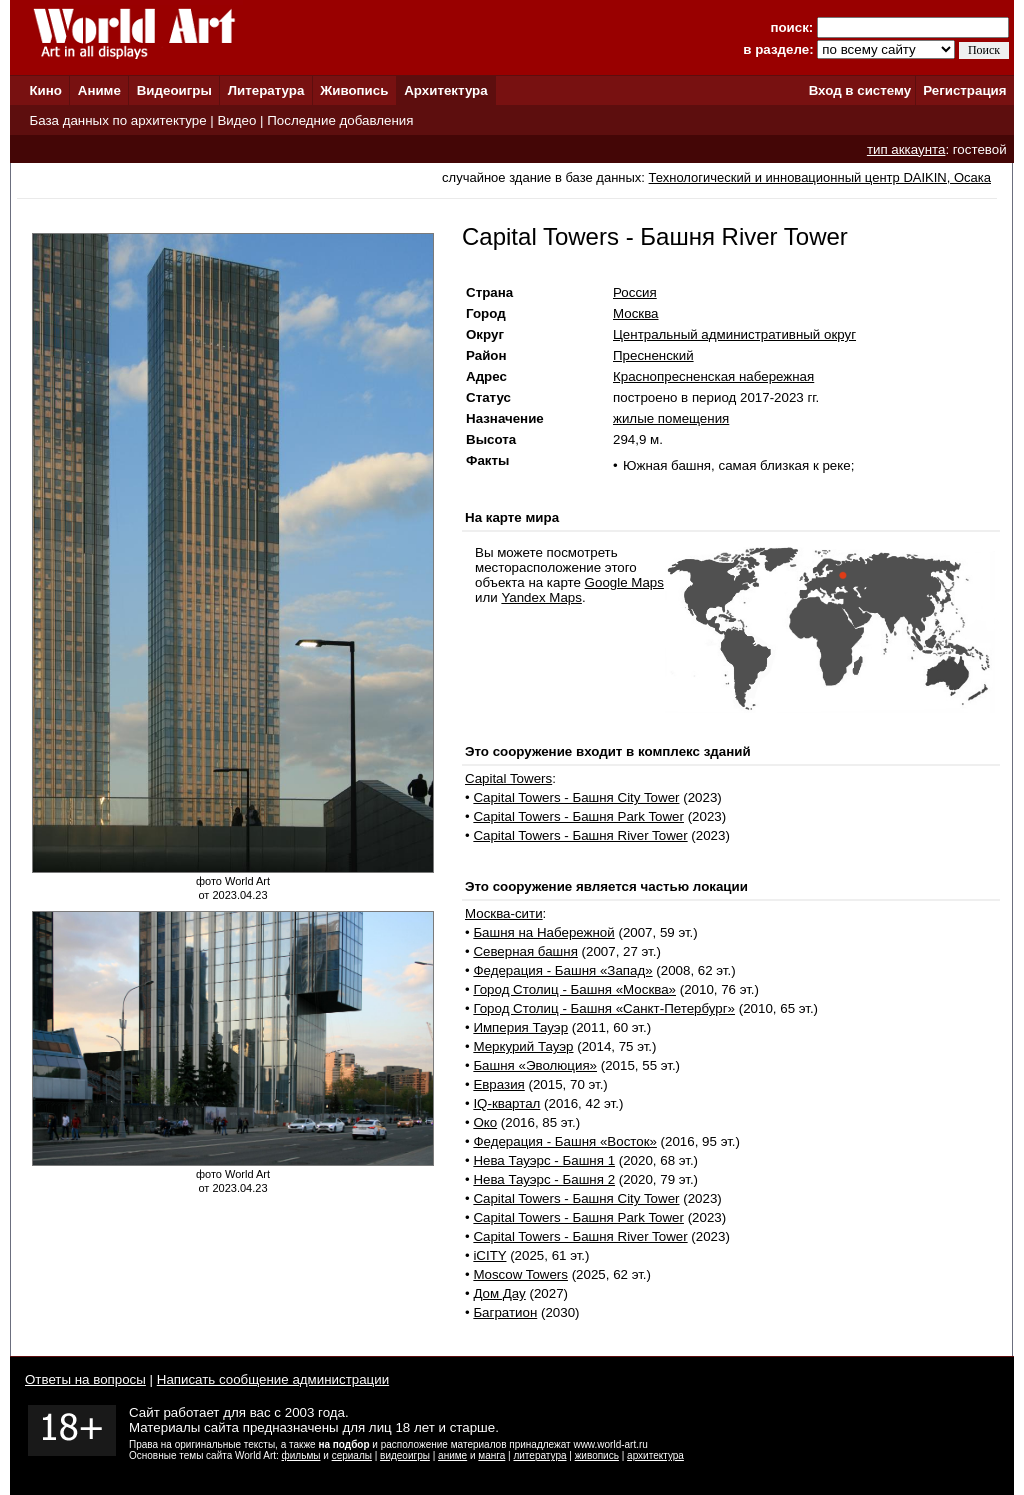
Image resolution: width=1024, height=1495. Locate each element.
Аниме (99, 90)
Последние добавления (340, 120)
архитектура (655, 1455)
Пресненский (653, 355)
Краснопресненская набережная (713, 376)
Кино (45, 90)
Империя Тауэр (520, 1027)
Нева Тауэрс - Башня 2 (544, 1179)
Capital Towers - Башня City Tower (576, 797)
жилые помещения (671, 418)
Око (485, 1122)
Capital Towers (508, 778)
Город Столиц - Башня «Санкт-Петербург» (604, 1008)
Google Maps (624, 582)
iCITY (489, 1255)
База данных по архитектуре (117, 120)
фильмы (301, 1455)
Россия (635, 292)
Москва (636, 313)
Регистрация (964, 90)
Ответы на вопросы (85, 1379)
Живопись (354, 90)
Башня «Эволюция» (535, 1065)
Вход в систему (860, 90)
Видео (236, 120)
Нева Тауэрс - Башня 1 (544, 1160)
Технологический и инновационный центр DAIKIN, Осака (820, 177)
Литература (266, 90)
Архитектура (445, 90)
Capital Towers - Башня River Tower (580, 835)
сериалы (352, 1455)
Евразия (498, 1084)
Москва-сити (504, 913)
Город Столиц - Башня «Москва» (574, 989)
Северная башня (525, 951)
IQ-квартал (506, 1103)
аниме (452, 1455)
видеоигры (405, 1455)
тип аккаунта (906, 149)
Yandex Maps (541, 597)
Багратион (505, 1312)
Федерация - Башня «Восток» (565, 1141)
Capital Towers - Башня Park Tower (578, 816)
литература (539, 1455)
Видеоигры (174, 90)
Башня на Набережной (543, 932)
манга (491, 1455)
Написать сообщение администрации (273, 1379)
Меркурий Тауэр (523, 1046)
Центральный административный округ (734, 334)
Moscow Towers (520, 1274)
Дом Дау (499, 1293)
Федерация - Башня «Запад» (562, 970)
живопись (597, 1455)
